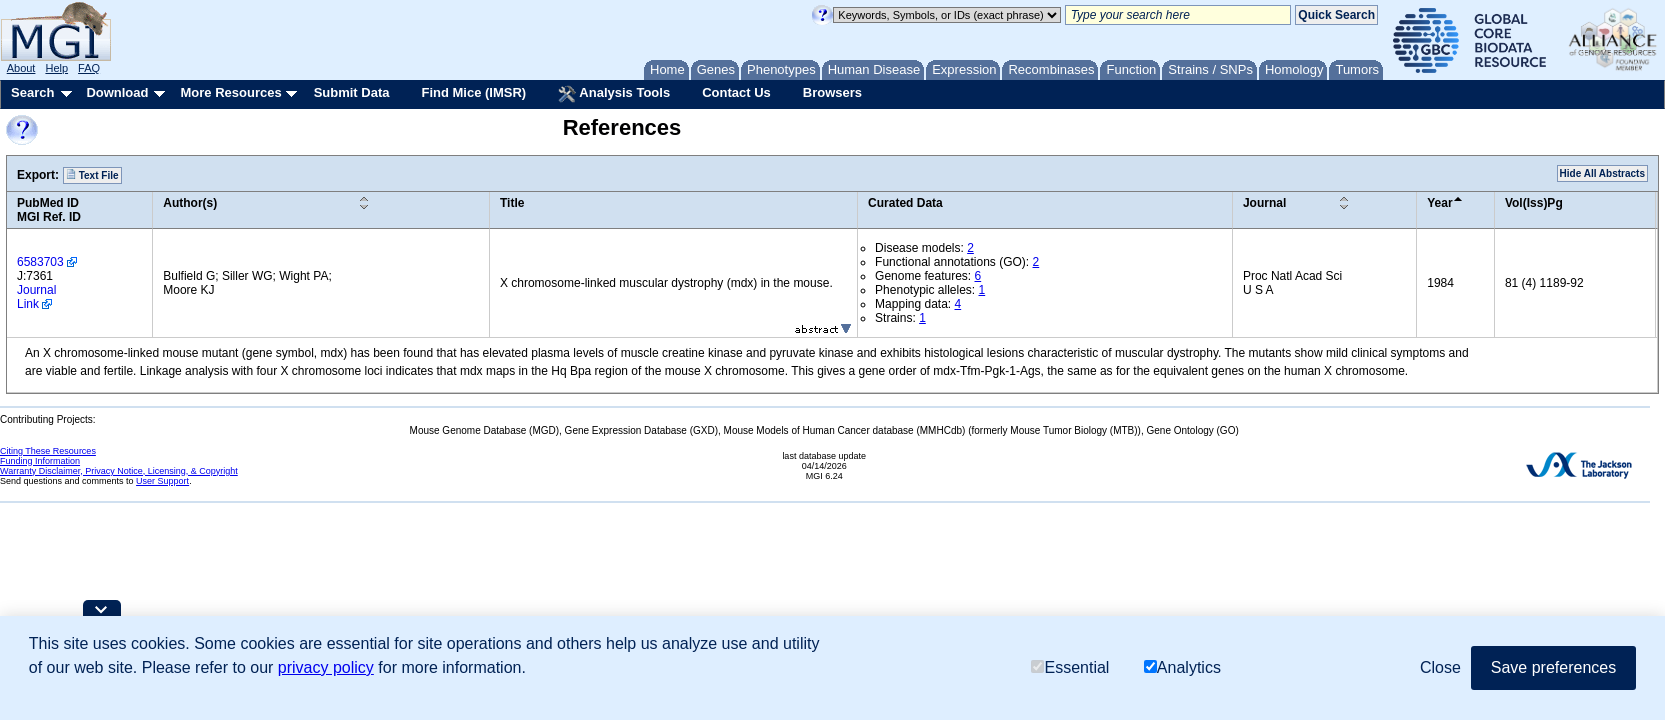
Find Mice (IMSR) (473, 92)
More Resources (230, 92)
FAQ (89, 68)
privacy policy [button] (326, 667)
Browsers (832, 92)
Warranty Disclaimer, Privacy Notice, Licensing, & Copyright (119, 471)
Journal (1264, 203)
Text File (92, 175)
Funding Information (40, 461)
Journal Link (36, 297)
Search (32, 92)
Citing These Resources (48, 451)
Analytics (1182, 667)
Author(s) (190, 203)
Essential (1070, 667)
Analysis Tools (614, 94)
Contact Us (736, 92)
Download (117, 92)
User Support (162, 481)
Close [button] (1440, 667)
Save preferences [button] (1553, 667)
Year (1439, 203)
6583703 (40, 262)
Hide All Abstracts (1602, 173)
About (21, 68)
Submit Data (352, 92)
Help (56, 68)
